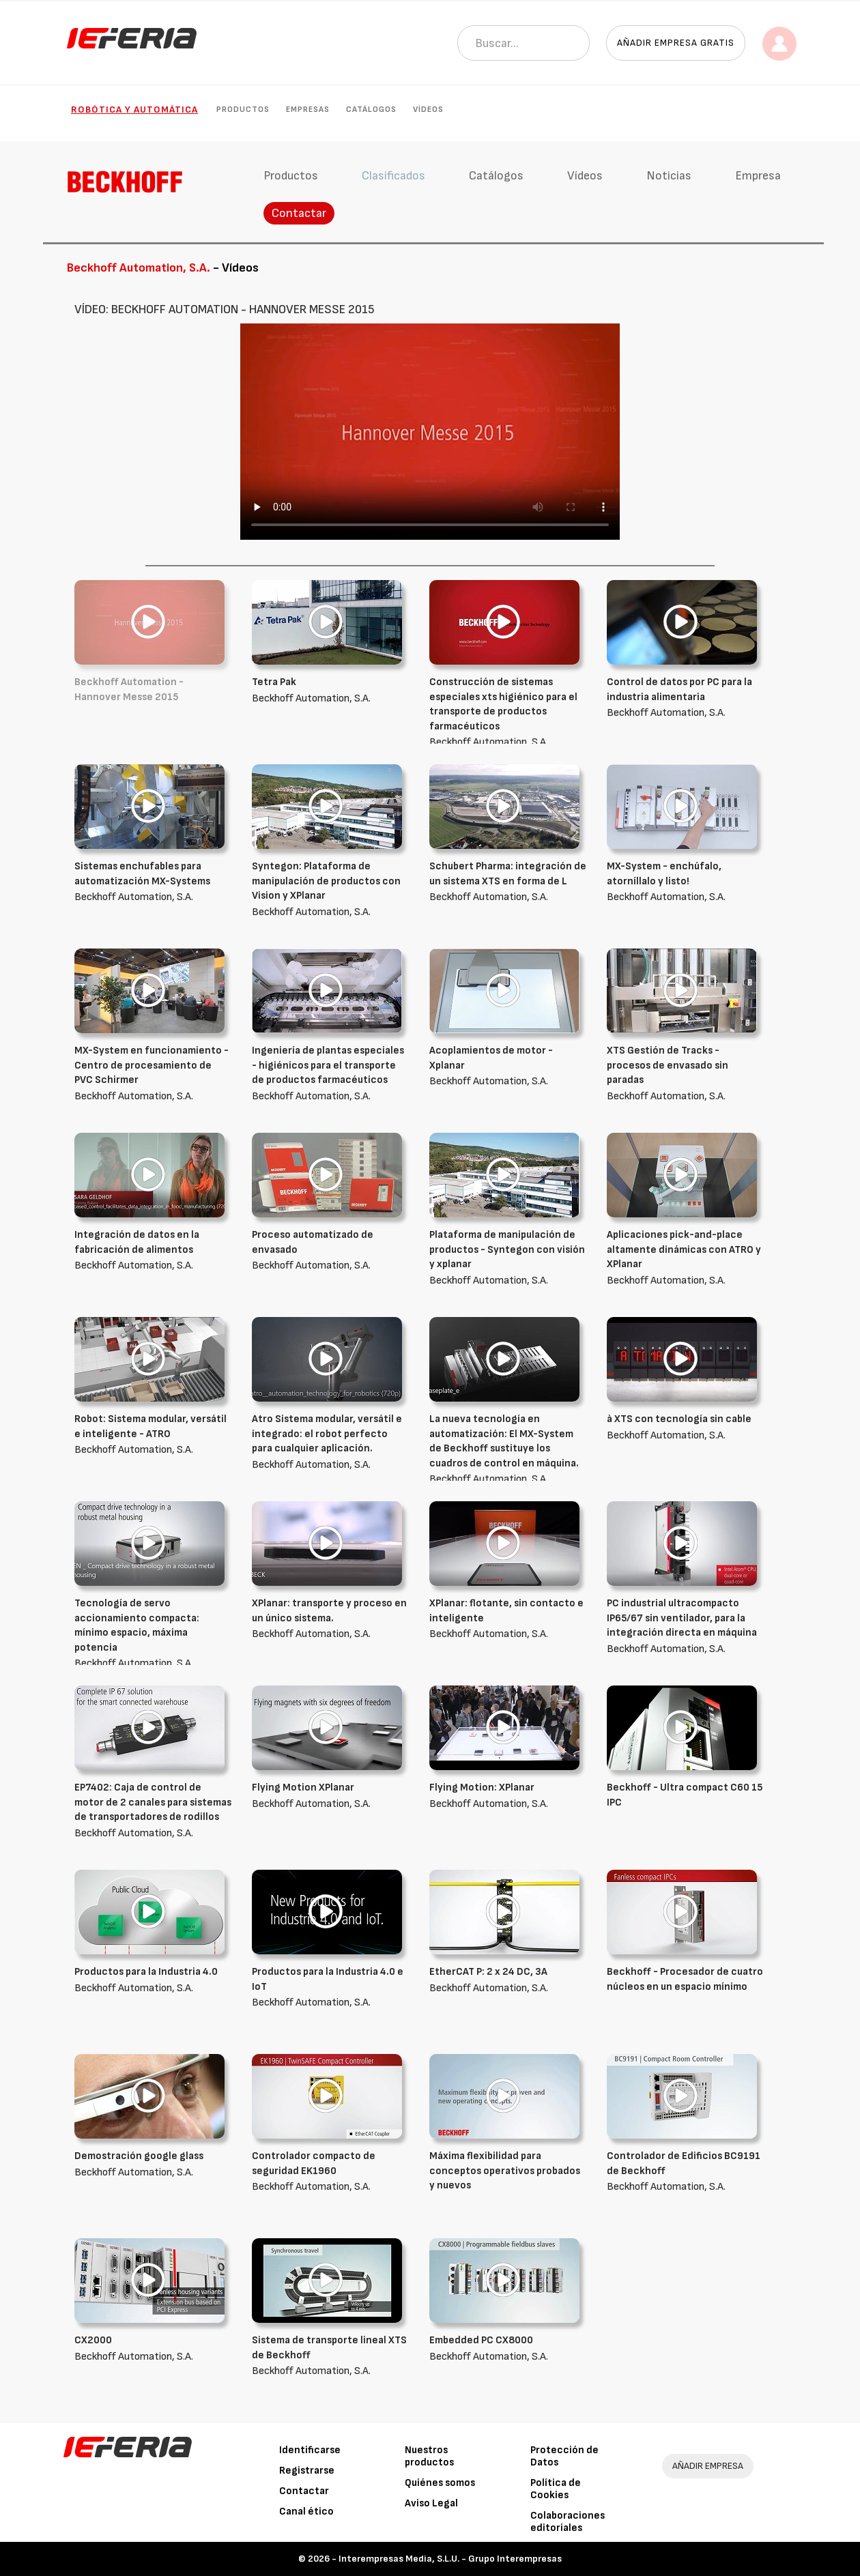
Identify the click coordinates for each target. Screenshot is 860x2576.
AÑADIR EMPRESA (707, 2466)
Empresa (758, 176)
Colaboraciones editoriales (567, 2521)
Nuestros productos (429, 2456)
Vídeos (428, 109)
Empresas (308, 109)
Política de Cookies (555, 2489)
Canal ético (306, 2511)
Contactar (299, 213)
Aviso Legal (431, 2503)
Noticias (668, 176)
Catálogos (371, 109)
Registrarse (306, 2470)
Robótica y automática (134, 109)
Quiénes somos (440, 2482)
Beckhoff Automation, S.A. (507, 712)
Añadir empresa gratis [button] (675, 42)
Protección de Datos (564, 2456)
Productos (243, 109)
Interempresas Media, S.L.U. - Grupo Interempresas (450, 2558)
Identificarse (310, 2450)
